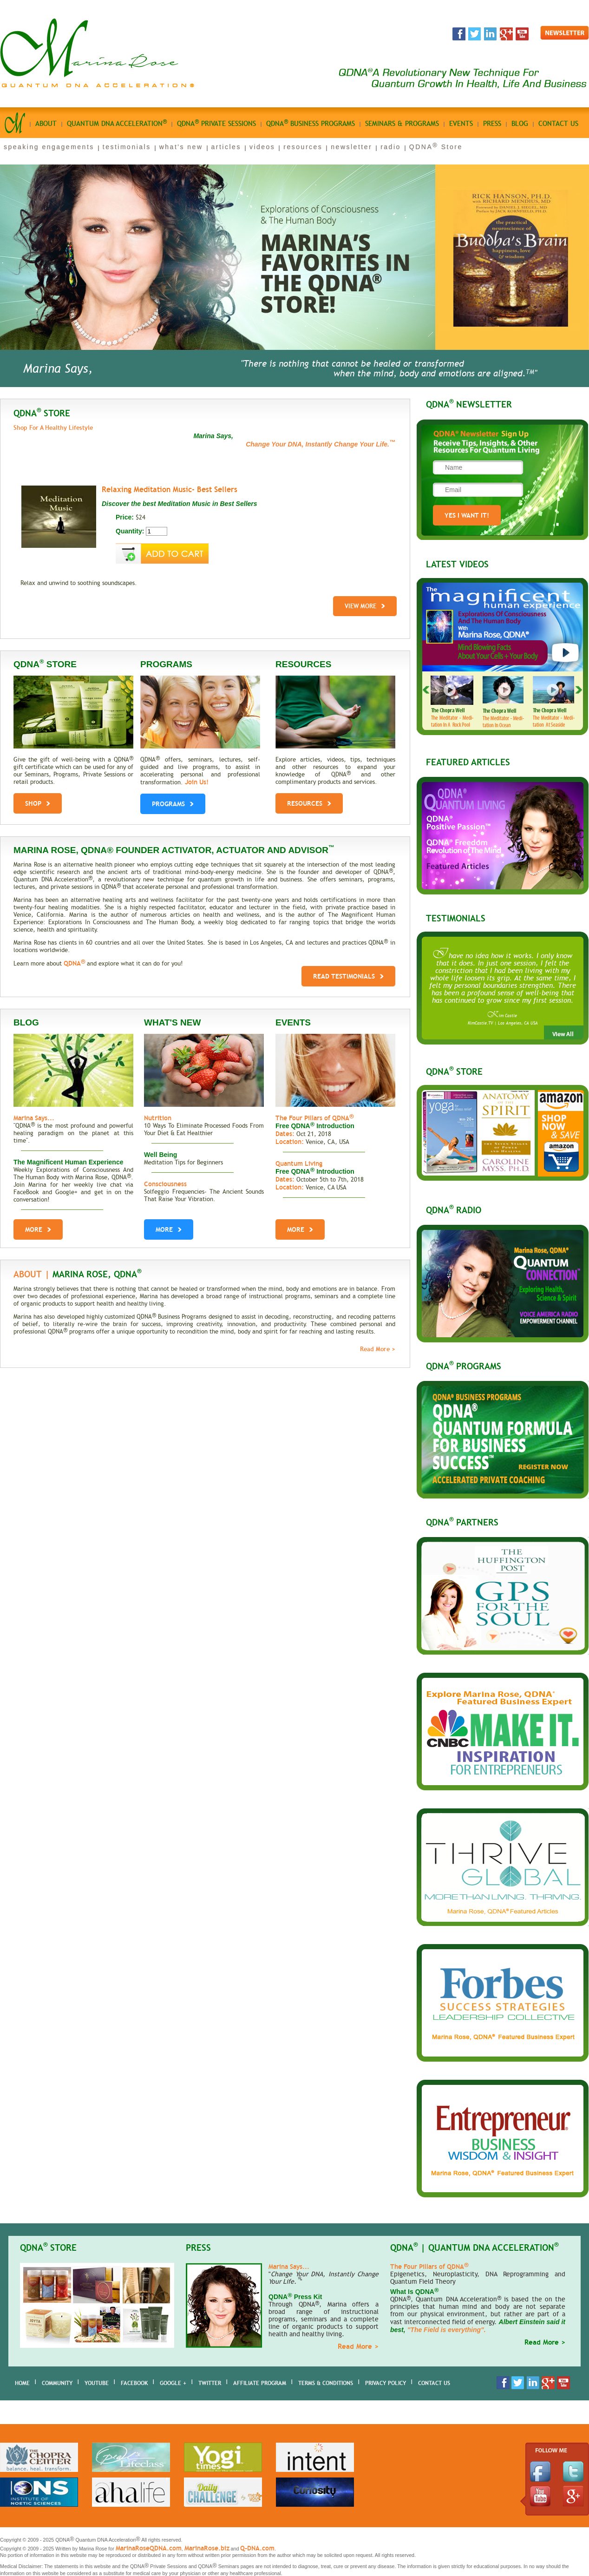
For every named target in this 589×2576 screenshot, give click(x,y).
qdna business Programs (310, 123)
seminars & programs (402, 123)
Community (57, 2382)
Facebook (134, 2382)
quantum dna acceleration (117, 123)
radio (390, 147)
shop (37, 801)
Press (492, 123)
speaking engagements (49, 147)
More (38, 1229)
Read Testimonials (348, 976)
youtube (97, 2382)
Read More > (377, 1349)
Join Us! (197, 782)
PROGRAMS (173, 801)
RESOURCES (309, 801)
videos (262, 147)
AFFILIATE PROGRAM (259, 2382)
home (22, 2382)
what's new (181, 147)
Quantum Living (298, 1163)
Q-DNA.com (257, 2548)
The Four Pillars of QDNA (314, 1118)
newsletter (351, 147)
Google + (173, 2382)
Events (461, 123)
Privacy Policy (385, 2382)
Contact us (558, 123)
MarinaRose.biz (206, 2548)
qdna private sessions (216, 123)
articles (226, 147)
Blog (519, 123)
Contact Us (434, 2382)
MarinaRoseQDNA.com (149, 2548)
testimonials (127, 147)
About (46, 123)
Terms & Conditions (325, 2382)
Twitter (209, 2382)
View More (365, 606)
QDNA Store (436, 147)
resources (302, 147)
